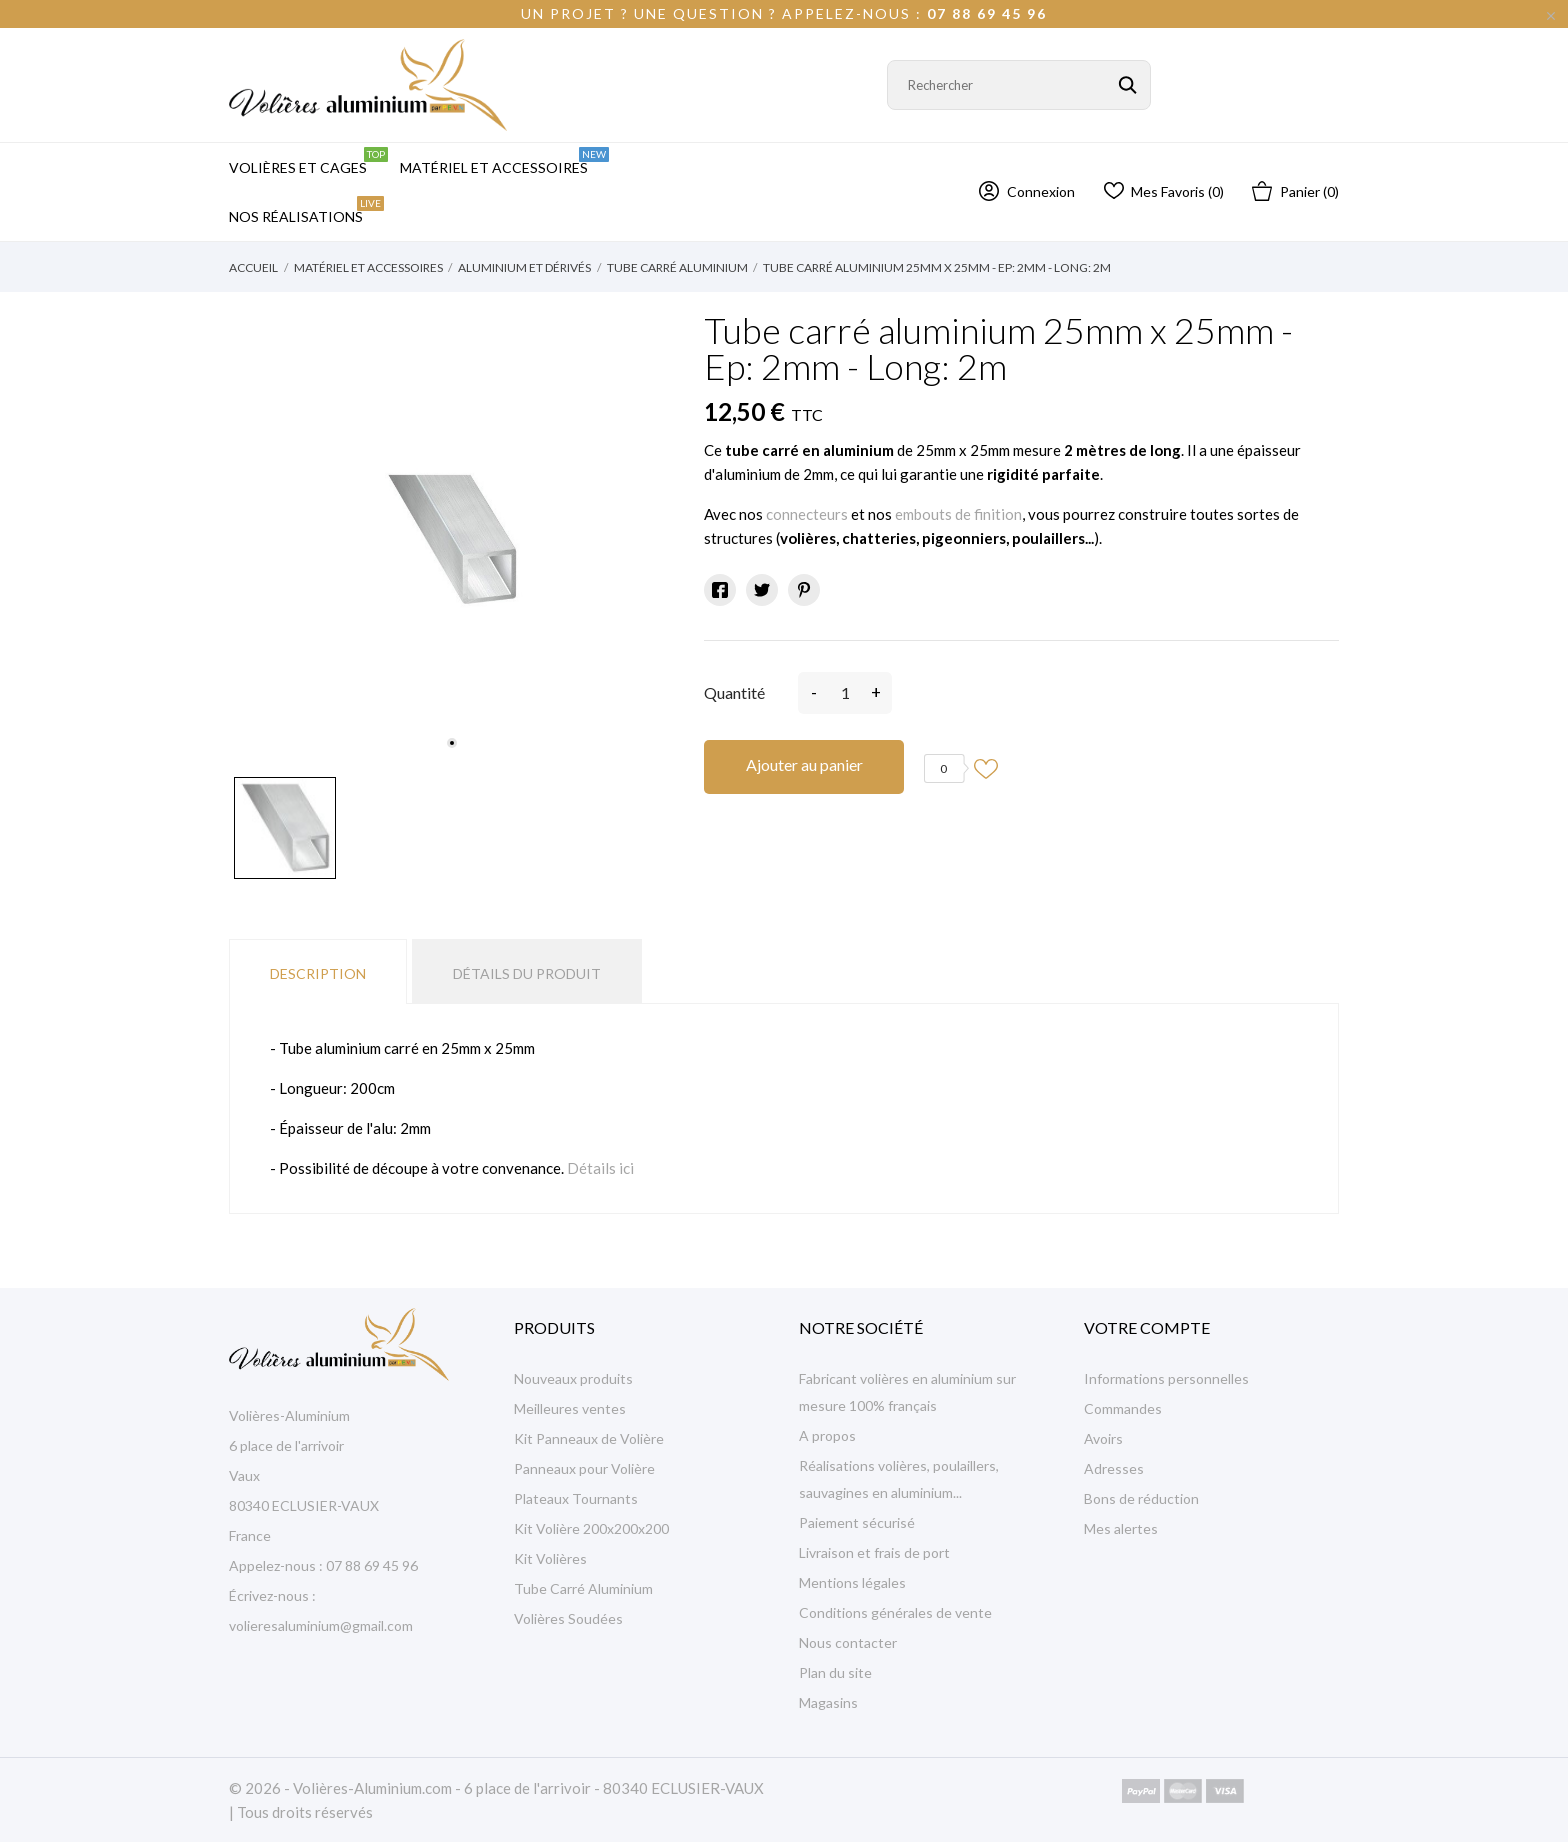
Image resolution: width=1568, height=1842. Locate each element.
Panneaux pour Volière (584, 1468)
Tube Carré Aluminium (583, 1588)
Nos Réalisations (306, 210)
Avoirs (1103, 1438)
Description (318, 973)
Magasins (828, 1702)
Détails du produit (527, 973)
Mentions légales (852, 1582)
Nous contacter (848, 1642)
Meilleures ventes (570, 1408)
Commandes (1123, 1408)
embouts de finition (958, 514)
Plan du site (835, 1672)
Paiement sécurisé (857, 1522)
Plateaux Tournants (576, 1498)
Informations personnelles (1166, 1378)
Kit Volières (550, 1558)
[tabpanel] (451, 539)
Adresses (1114, 1468)
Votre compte (1147, 1327)
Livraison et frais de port (874, 1552)
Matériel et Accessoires (504, 161)
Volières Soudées (568, 1618)
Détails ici (600, 1168)
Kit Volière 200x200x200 (591, 1528)
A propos (827, 1435)
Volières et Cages (308, 161)
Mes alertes (1121, 1528)
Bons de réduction (1141, 1498)
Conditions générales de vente (895, 1612)
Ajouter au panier (804, 764)
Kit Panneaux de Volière (589, 1438)
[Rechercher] (1019, 85)
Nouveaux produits (573, 1378)
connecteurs (807, 514)
